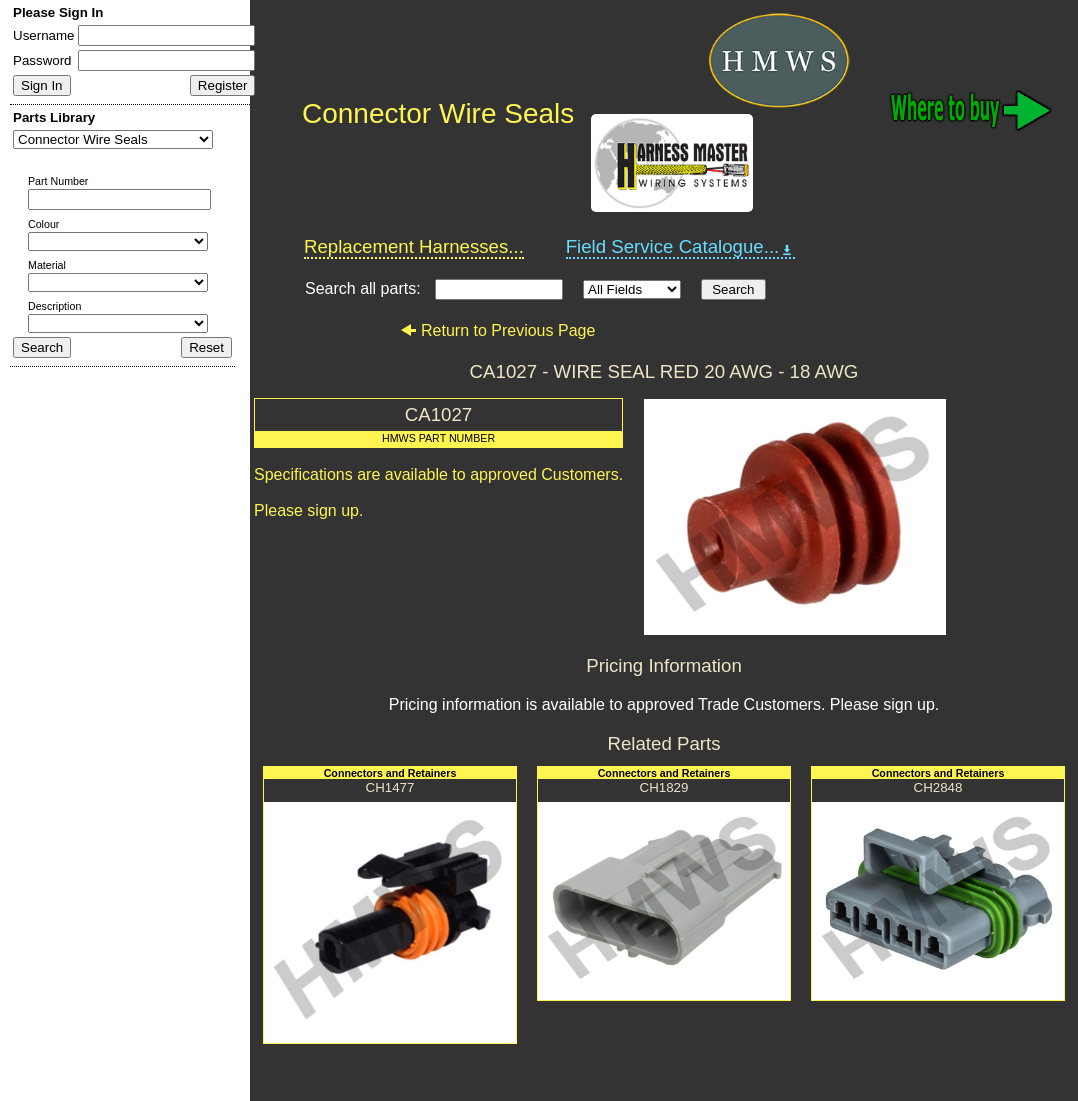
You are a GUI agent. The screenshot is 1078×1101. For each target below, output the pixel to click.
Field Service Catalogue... (681, 247)
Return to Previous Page (497, 330)
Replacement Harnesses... (414, 246)
